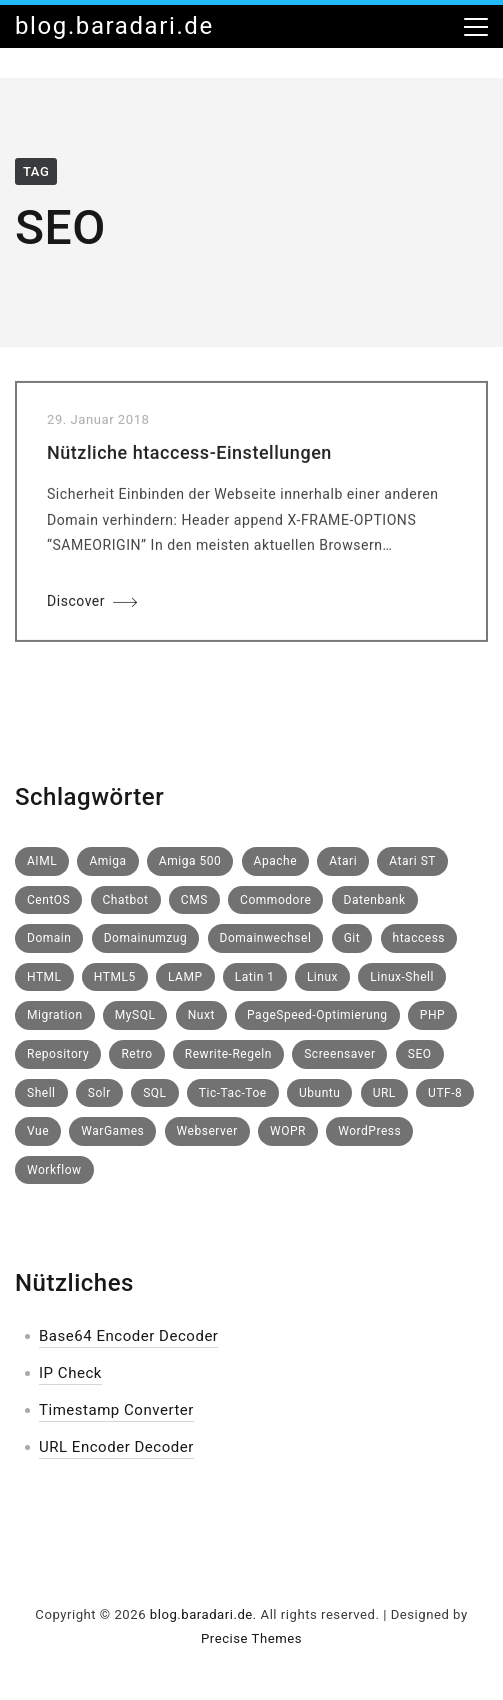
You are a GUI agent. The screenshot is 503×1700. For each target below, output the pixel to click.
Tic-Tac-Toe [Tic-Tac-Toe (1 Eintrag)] (233, 1093)
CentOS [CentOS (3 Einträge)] (48, 900)
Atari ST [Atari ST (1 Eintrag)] (412, 861)
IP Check (70, 1373)
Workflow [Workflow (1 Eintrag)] (54, 1170)
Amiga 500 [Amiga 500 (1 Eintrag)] (190, 861)
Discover (76, 604)
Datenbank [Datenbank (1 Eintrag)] (375, 900)
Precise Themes (251, 1638)
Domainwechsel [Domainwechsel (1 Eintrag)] (266, 938)
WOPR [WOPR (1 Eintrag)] (288, 1131)
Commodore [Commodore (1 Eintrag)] (275, 900)
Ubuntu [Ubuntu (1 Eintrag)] (319, 1093)
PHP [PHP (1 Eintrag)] (432, 1015)
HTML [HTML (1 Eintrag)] (44, 977)
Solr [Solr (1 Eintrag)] (99, 1093)
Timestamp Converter (116, 1410)
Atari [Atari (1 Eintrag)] (343, 861)
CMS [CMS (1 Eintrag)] (194, 900)
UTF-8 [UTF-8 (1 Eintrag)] (445, 1093)
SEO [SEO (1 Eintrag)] (420, 1054)
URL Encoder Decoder (116, 1447)
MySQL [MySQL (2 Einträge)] (135, 1015)
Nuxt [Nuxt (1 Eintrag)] (201, 1015)
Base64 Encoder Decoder (128, 1336)
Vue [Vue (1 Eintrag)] (38, 1131)
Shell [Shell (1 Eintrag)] (41, 1093)
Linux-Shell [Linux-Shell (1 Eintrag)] (402, 977)
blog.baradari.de (114, 26)
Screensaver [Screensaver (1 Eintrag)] (339, 1054)
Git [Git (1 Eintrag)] (352, 938)
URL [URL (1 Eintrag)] (384, 1093)
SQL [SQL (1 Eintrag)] (154, 1093)
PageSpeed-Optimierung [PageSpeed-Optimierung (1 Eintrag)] (317, 1015)
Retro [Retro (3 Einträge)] (136, 1054)
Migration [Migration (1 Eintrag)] (55, 1015)
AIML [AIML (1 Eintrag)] (42, 861)
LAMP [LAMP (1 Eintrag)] (185, 977)
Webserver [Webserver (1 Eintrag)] (207, 1131)
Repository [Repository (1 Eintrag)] (58, 1054)
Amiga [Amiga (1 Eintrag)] (107, 861)
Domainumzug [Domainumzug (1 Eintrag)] (146, 938)
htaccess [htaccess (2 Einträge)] (419, 938)
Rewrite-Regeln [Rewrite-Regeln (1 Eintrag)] (228, 1054)
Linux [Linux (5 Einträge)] (322, 977)
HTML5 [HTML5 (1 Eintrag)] (115, 977)
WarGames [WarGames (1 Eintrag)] (112, 1131)
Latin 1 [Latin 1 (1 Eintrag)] (255, 977)
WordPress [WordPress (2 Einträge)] (369, 1131)
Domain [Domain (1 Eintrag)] (49, 938)
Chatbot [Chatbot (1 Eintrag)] (126, 900)
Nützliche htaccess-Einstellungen (189, 455)
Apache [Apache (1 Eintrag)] (276, 861)
